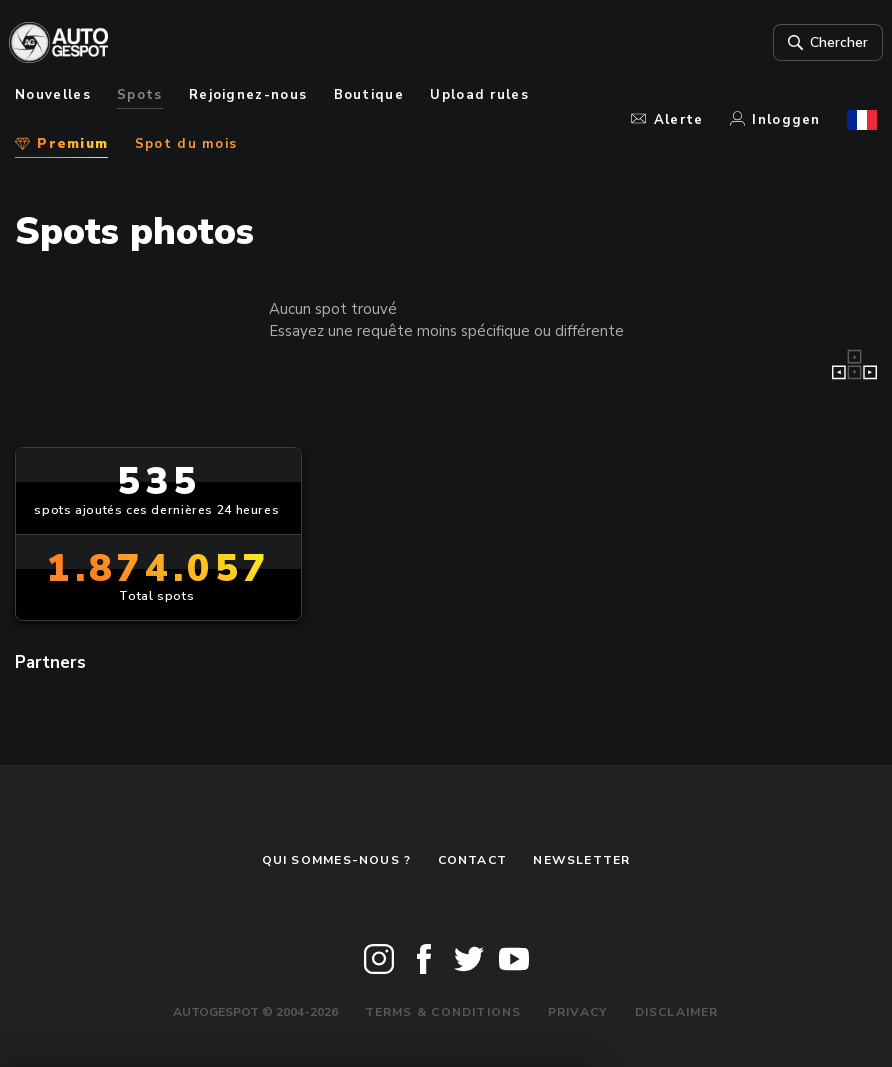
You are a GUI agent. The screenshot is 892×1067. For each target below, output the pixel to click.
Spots (140, 95)
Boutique (369, 95)
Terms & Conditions (443, 1012)
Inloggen (775, 120)
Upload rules (479, 95)
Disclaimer (677, 1012)
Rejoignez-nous (248, 95)
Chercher (819, 43)
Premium (61, 144)
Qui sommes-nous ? (337, 860)
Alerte (667, 120)
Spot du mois (186, 144)
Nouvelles (53, 95)
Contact (473, 860)
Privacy (578, 1012)
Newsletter (581, 860)
